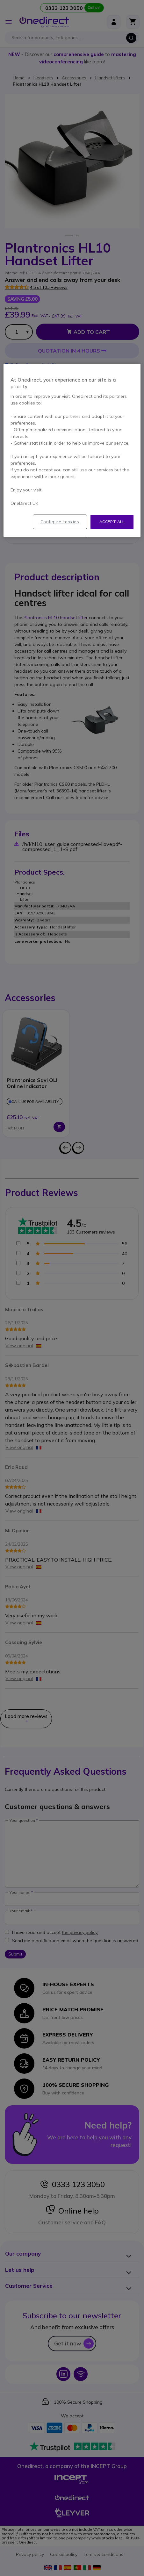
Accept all (112, 521)
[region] (72, 450)
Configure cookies (59, 521)
